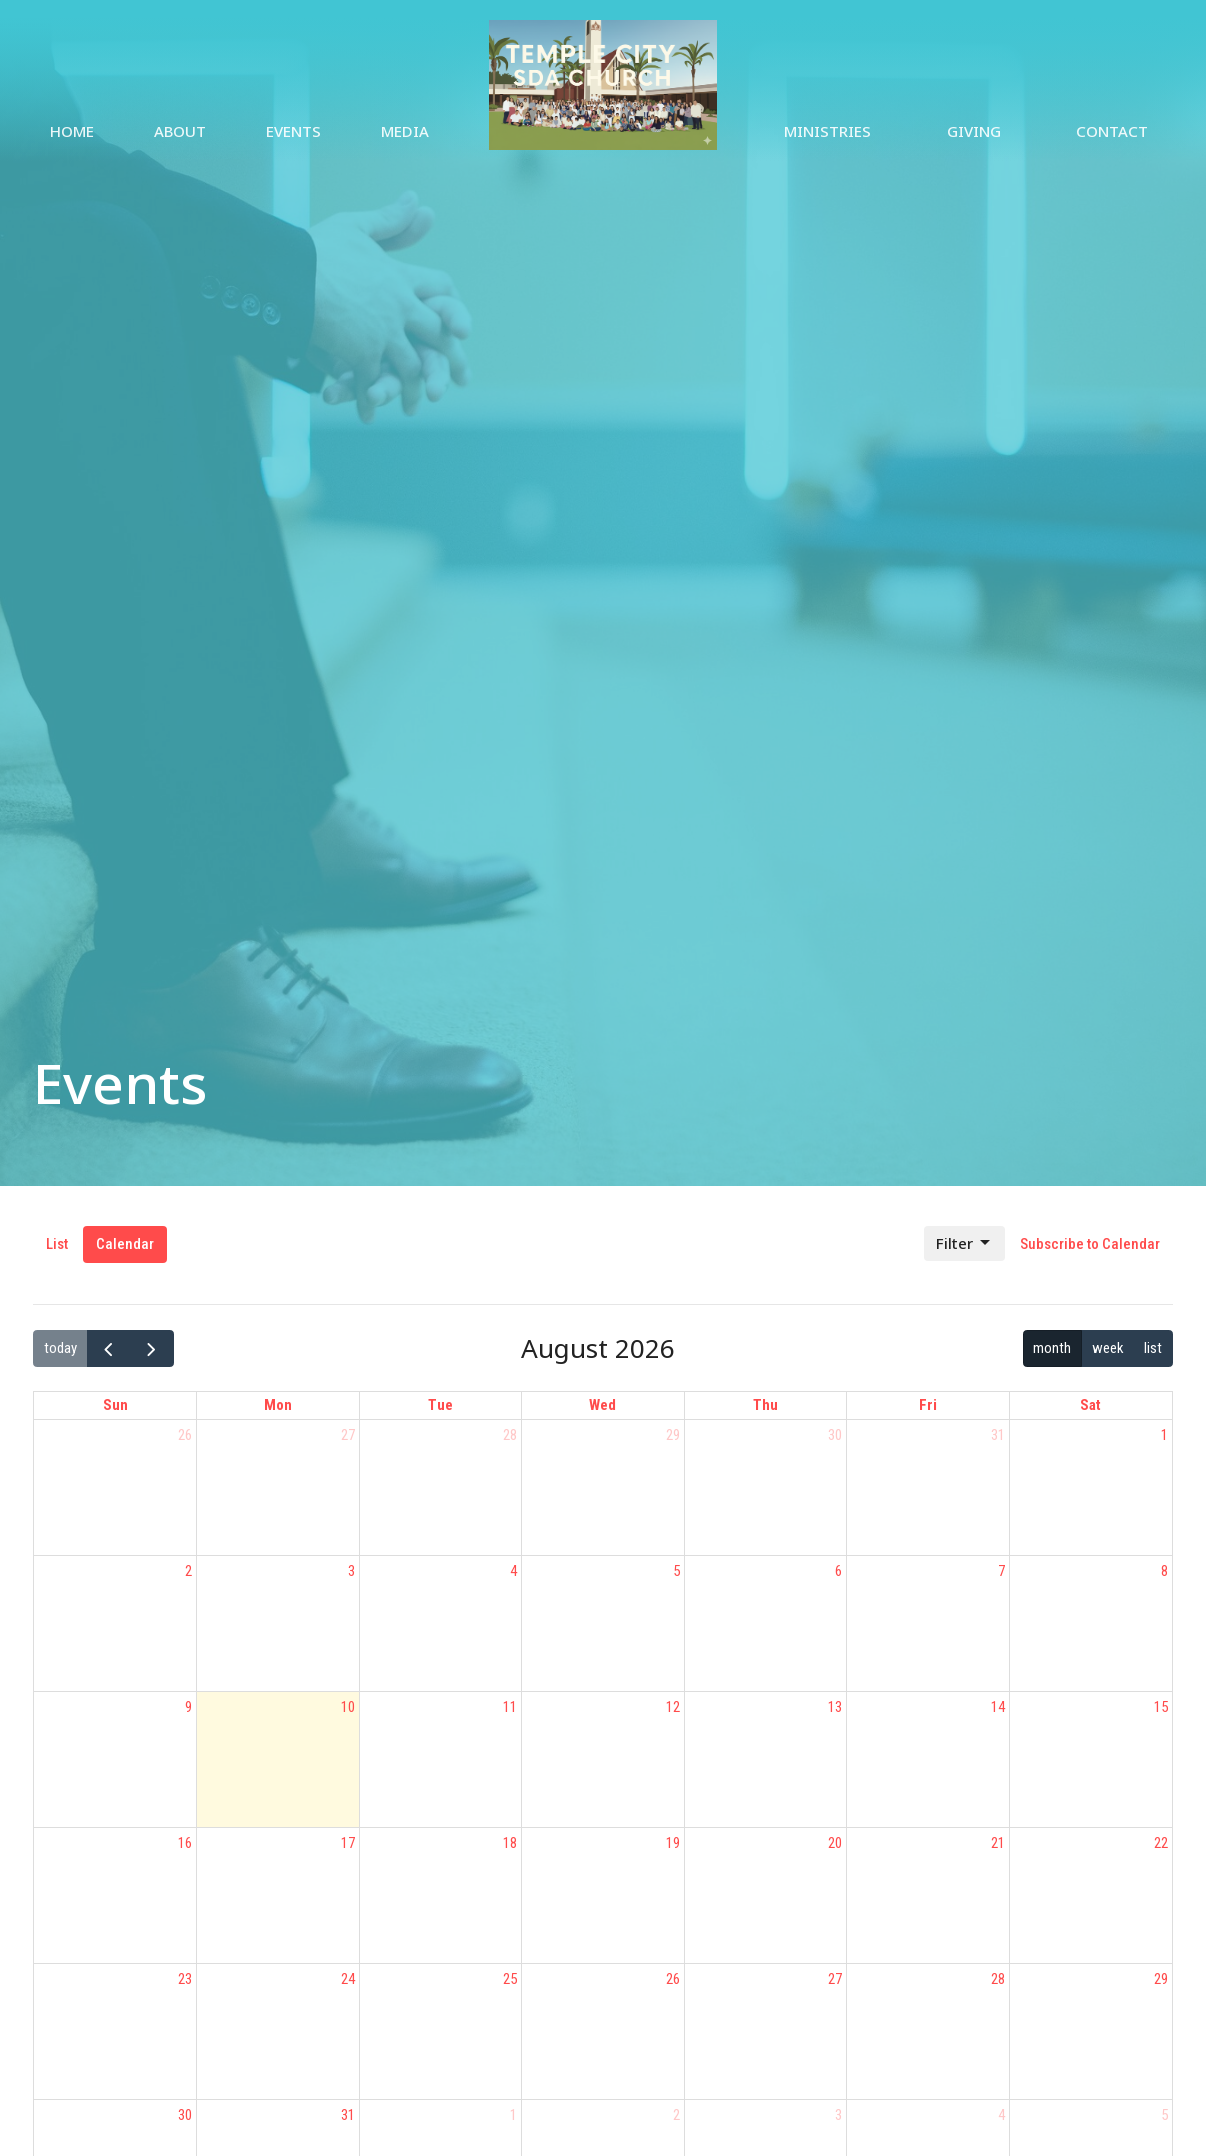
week (1108, 1348)
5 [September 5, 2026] (1164, 2115)
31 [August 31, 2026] (348, 2115)
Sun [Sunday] (115, 1405)
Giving (974, 131)
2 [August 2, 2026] (188, 1571)
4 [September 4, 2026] (1001, 2115)
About (180, 131)
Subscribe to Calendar (1090, 1244)
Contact (1112, 131)
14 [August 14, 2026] (998, 1707)
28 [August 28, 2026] (998, 1979)
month (1052, 1348)
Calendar (125, 1244)
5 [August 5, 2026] (676, 1571)
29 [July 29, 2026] (673, 1435)
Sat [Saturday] (1090, 1405)
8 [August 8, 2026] (1164, 1571)
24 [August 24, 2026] (348, 1979)
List (57, 1244)
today (60, 1348)
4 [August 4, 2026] (513, 1571)
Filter (964, 1243)
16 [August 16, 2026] (185, 1843)
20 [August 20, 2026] (835, 1843)
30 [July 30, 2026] (835, 1435)
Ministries (827, 131)
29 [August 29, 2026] (1161, 1979)
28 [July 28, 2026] (510, 1435)
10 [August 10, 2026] (348, 1707)
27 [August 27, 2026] (835, 1979)
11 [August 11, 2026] (510, 1707)
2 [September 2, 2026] (676, 2115)
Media (405, 131)
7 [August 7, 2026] (1001, 1571)
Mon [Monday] (278, 1405)
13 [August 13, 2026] (835, 1707)
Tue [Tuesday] (440, 1405)
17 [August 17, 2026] (348, 1843)
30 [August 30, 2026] (185, 2115)
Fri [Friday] (928, 1405)
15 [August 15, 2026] (1161, 1707)
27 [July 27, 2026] (348, 1435)
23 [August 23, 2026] (185, 1979)
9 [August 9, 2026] (188, 1707)
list (1153, 1348)
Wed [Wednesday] (602, 1405)
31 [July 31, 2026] (998, 1435)
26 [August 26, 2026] (673, 1979)
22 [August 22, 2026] (1161, 1843)
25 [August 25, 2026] (510, 1979)
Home (72, 131)
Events (293, 131)
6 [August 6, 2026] (838, 1571)
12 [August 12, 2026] (673, 1707)
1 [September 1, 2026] (513, 2115)
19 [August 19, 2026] (673, 1843)
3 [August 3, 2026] (351, 1571)
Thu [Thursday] (765, 1405)
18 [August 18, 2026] (510, 1843)
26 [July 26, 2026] (185, 1435)
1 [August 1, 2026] (1164, 1435)
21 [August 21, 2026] (998, 1843)
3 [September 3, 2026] (838, 2115)
